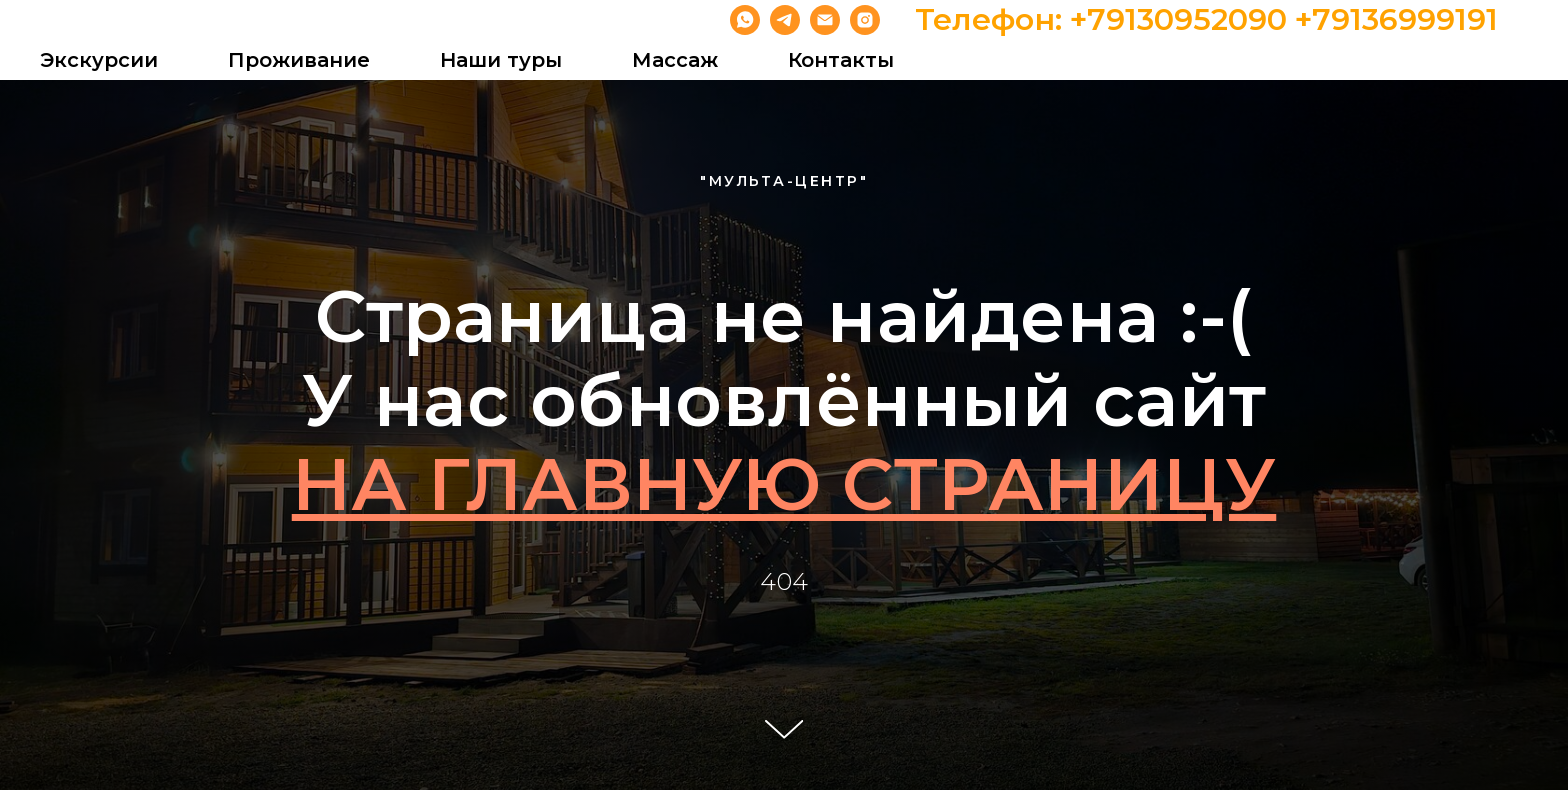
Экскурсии (99, 60)
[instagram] (865, 20)
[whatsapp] (745, 20)
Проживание (299, 60)
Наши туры (501, 60)
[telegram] (785, 20)
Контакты (841, 60)
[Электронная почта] (825, 20)
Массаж (675, 60)
